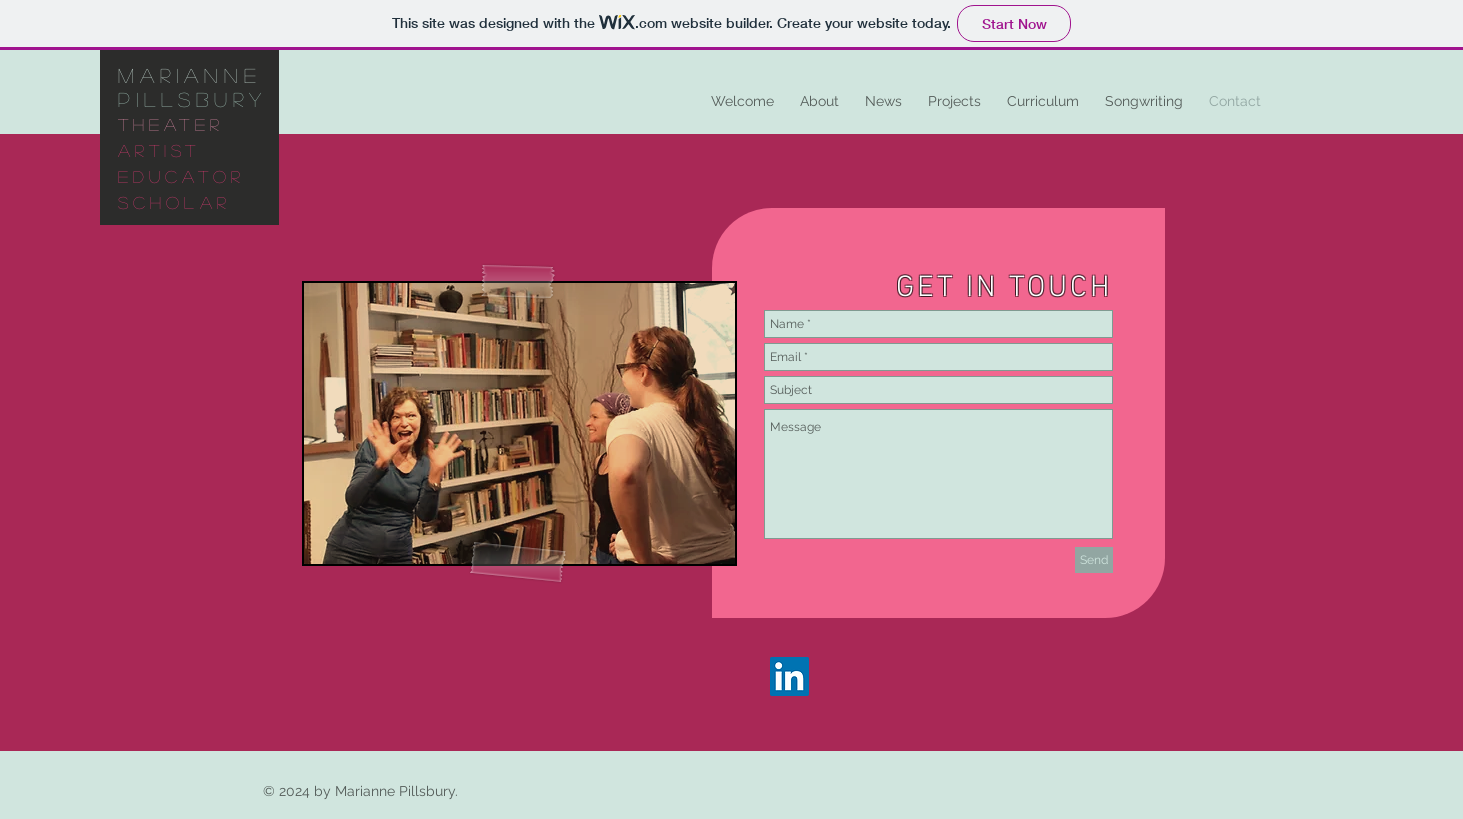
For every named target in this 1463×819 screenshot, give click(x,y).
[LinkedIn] (789, 676)
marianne (190, 75)
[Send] (1094, 560)
